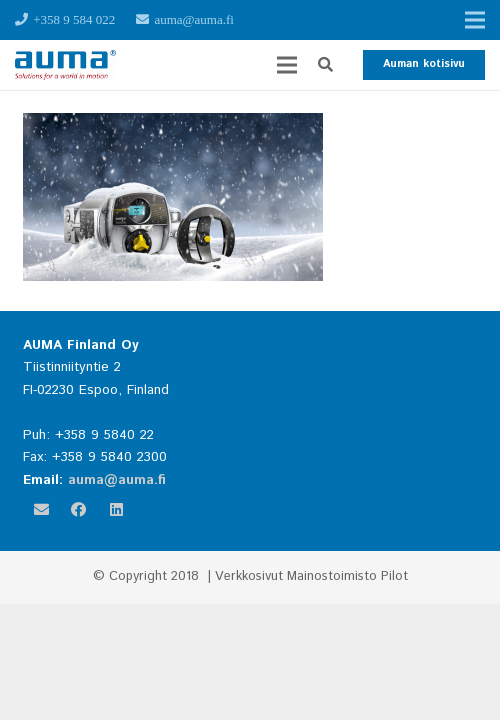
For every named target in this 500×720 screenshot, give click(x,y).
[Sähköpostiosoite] (42, 510)
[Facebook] (79, 510)
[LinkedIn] (117, 510)
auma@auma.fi (117, 480)
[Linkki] (65, 65)
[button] (325, 65)
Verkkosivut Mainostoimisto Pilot (311, 576)
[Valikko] (287, 65)
